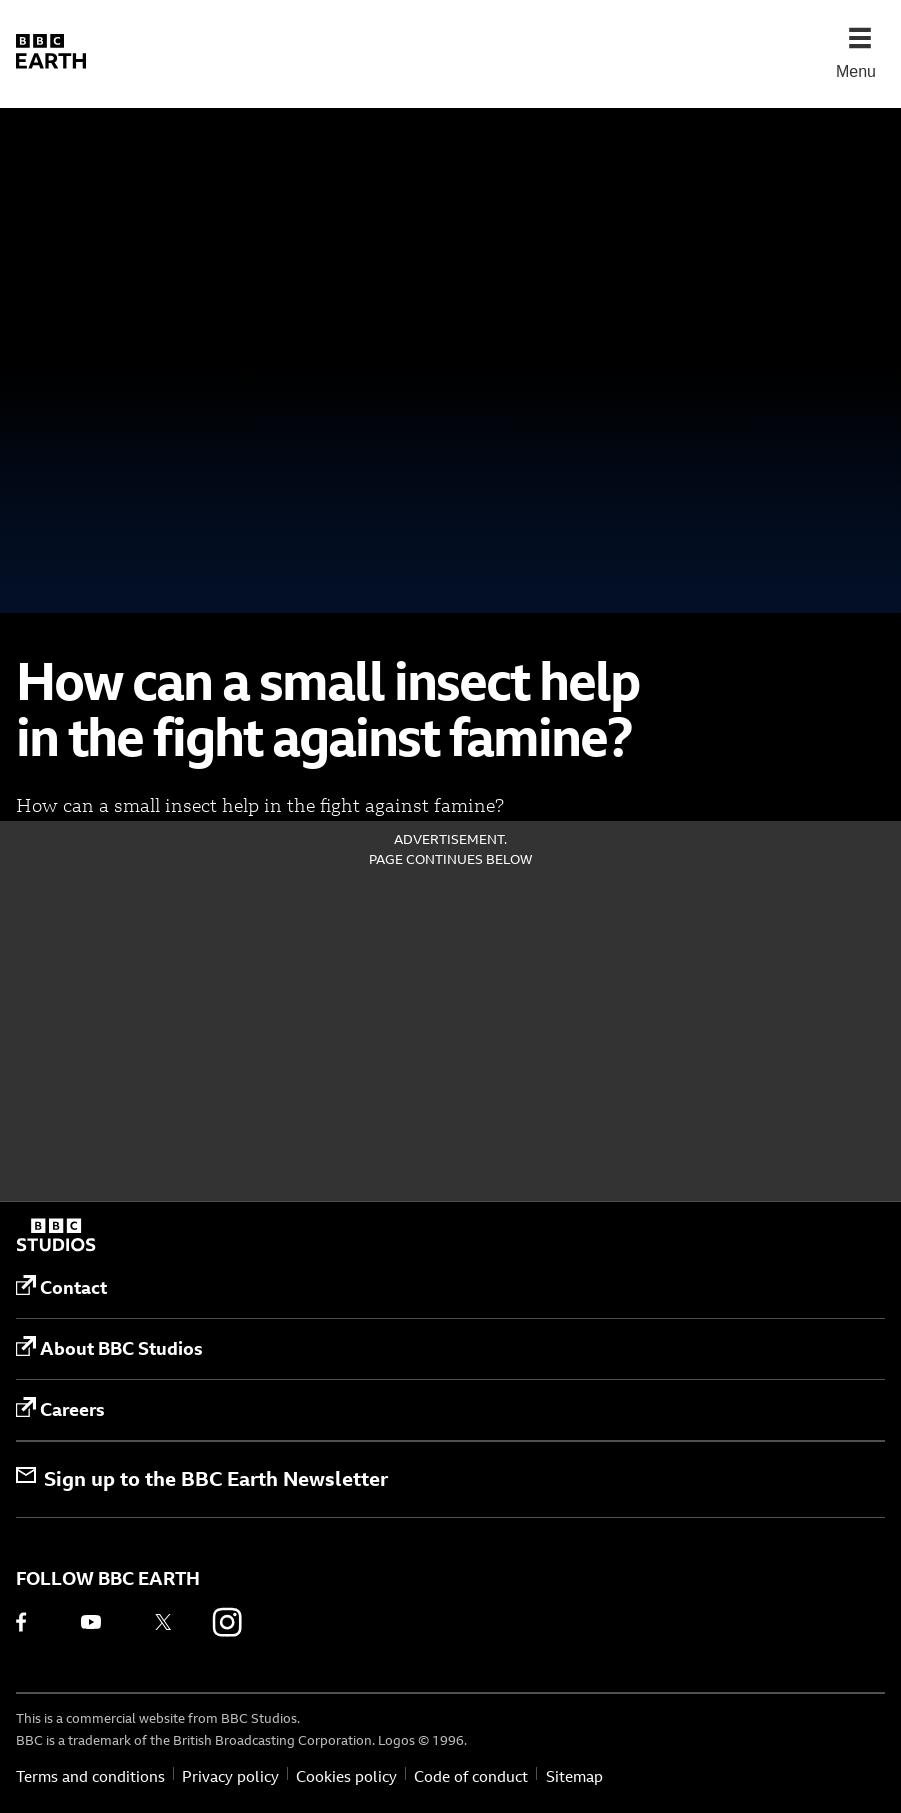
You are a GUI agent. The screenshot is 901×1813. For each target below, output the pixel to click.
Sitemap (574, 1776)
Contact (61, 1287)
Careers (60, 1409)
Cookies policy (346, 1776)
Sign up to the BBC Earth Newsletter (202, 1478)
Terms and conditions (90, 1776)
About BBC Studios (109, 1348)
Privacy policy (230, 1776)
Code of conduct (471, 1776)
